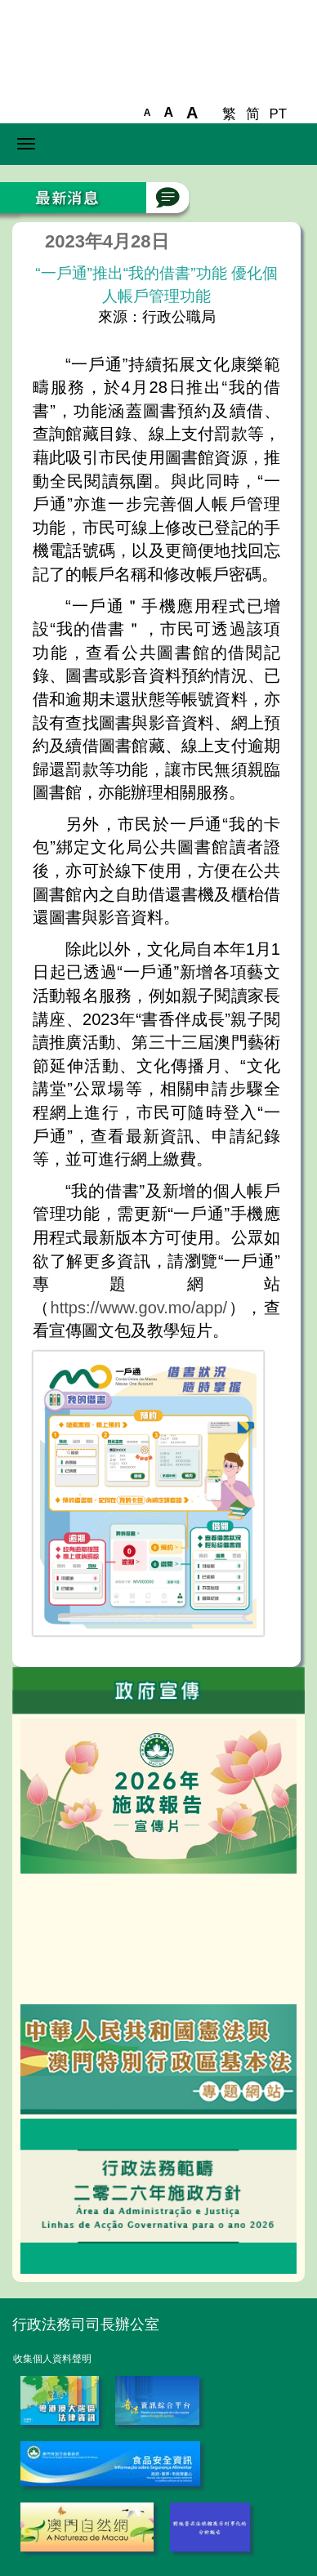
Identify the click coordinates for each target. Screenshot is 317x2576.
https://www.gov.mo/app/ (139, 1308)
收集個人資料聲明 (52, 2358)
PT (278, 114)
